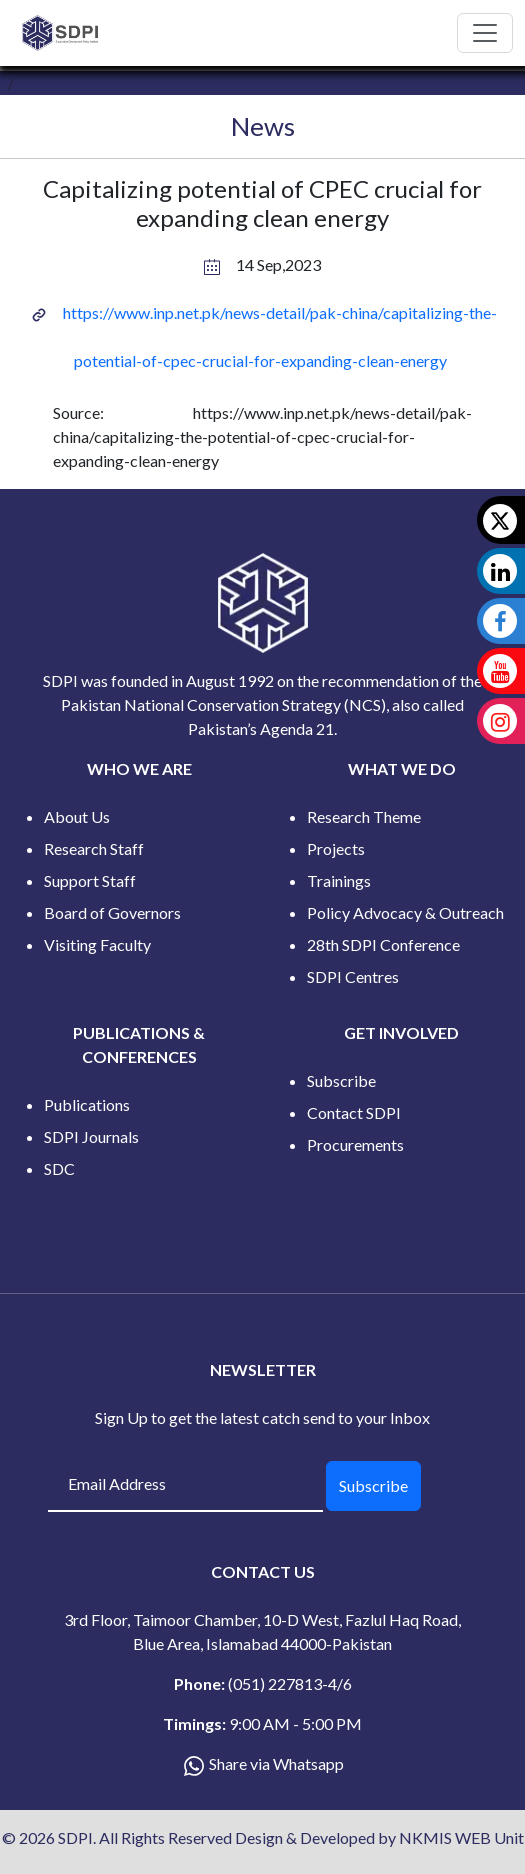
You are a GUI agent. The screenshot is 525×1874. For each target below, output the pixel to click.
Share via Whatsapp (276, 1763)
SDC (59, 1168)
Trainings (339, 880)
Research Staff (94, 848)
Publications (87, 1104)
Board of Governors (112, 912)
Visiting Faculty (97, 944)
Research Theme (364, 816)
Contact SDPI (354, 1112)
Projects (336, 848)
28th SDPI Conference (383, 944)
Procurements (355, 1144)
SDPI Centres (353, 976)
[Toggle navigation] (485, 33)
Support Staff (90, 880)
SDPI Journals (91, 1136)
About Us (77, 816)
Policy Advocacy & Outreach (405, 912)
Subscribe (341, 1080)
